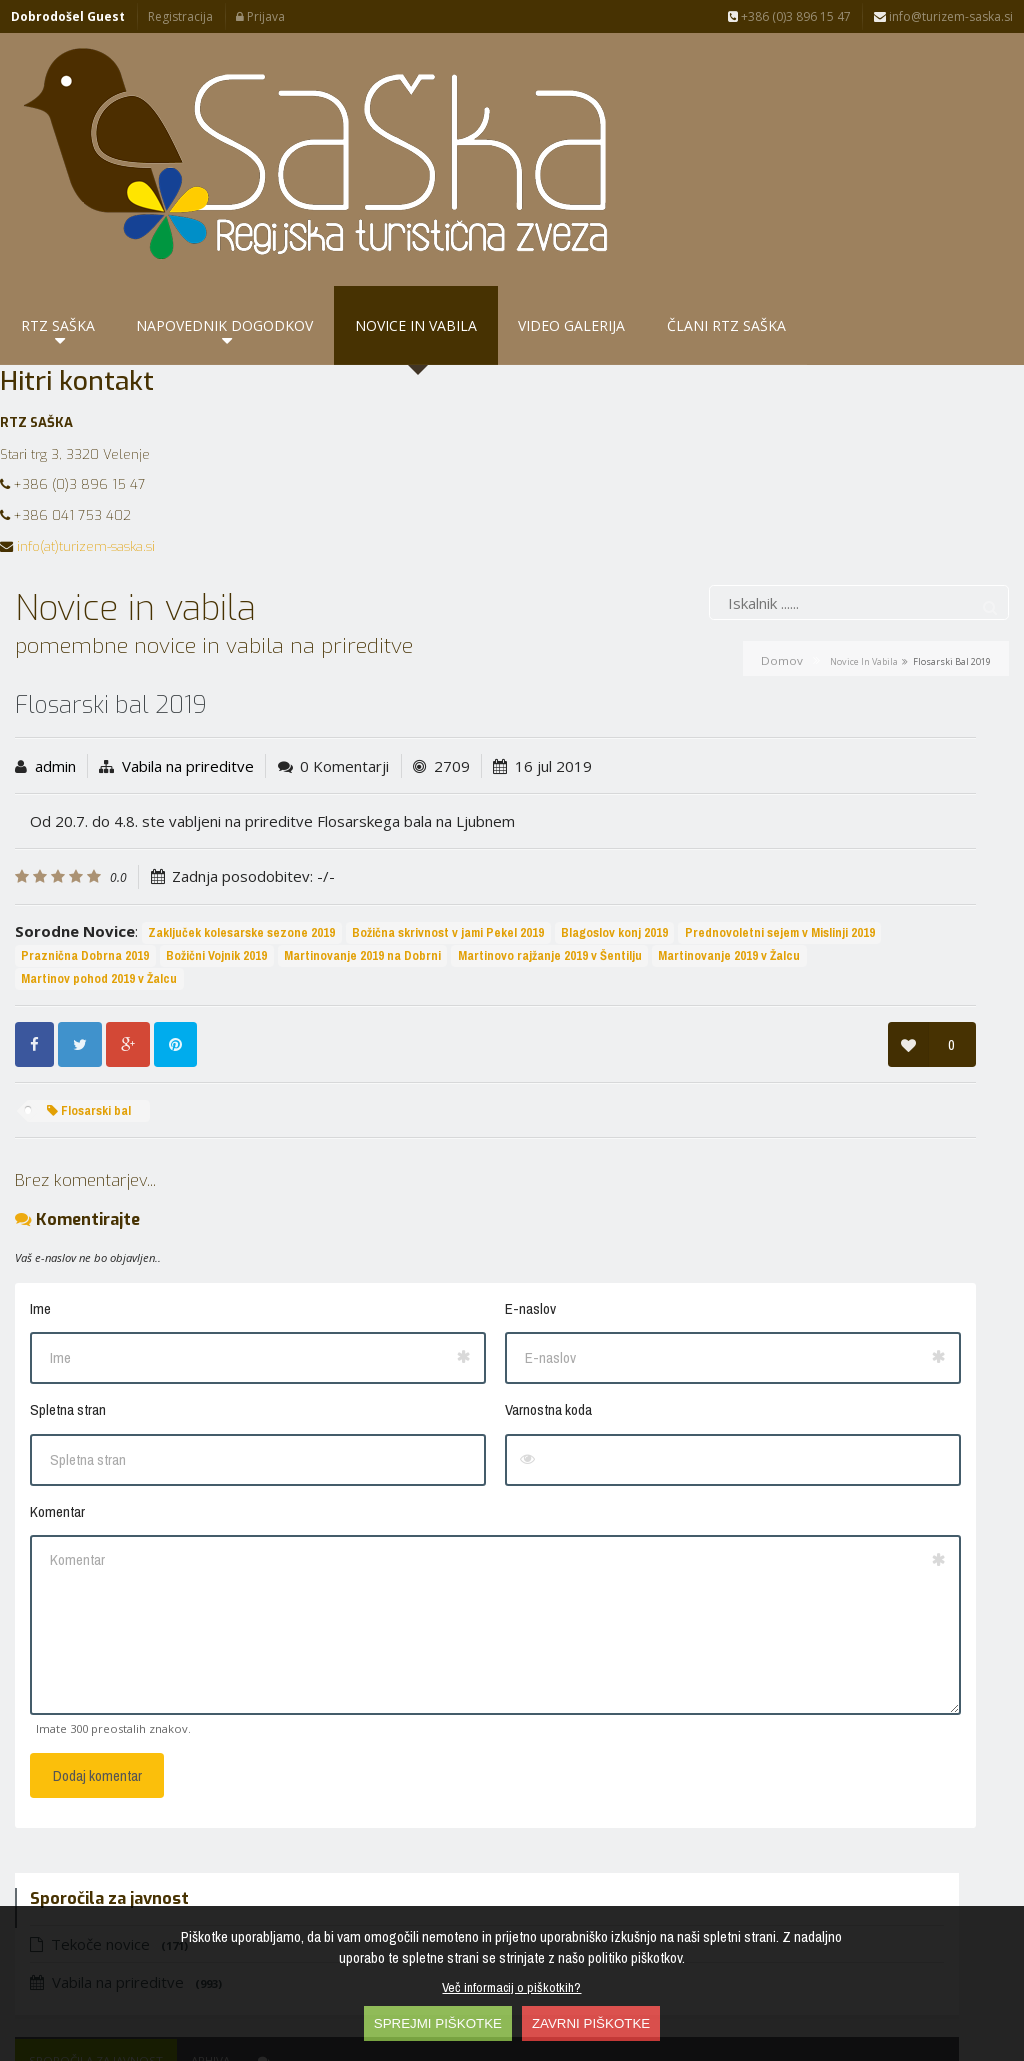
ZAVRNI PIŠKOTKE (591, 2023)
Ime (40, 1227)
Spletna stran (68, 1328)
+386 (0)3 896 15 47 (789, 16)
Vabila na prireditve (188, 638)
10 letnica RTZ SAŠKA (733, 913)
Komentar (57, 1430)
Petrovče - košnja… (725, 856)
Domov (782, 532)
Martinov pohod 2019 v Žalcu (258, 896)
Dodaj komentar (97, 1694)
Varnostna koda (356, 1328)
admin (55, 638)
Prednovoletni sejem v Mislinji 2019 (240, 851)
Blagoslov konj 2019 (74, 851)
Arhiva (824, 750)
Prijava (260, 16)
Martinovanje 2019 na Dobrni (217, 873)
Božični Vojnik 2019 (71, 873)
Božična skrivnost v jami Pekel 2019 (448, 828)
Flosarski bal (89, 1028)
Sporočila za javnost (710, 750)
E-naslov (338, 1227)
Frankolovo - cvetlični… (740, 1026)
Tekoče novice (723, 634)
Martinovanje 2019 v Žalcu (92, 896)
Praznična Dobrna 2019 (416, 851)
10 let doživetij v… (722, 970)
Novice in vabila (864, 533)
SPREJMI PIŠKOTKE (438, 2023)
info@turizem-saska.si (943, 16)
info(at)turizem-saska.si (86, 418)
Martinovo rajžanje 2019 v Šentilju (405, 873)
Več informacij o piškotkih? (511, 1987)
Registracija (180, 16)
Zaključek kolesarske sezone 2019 (241, 828)
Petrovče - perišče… (777, 795)
